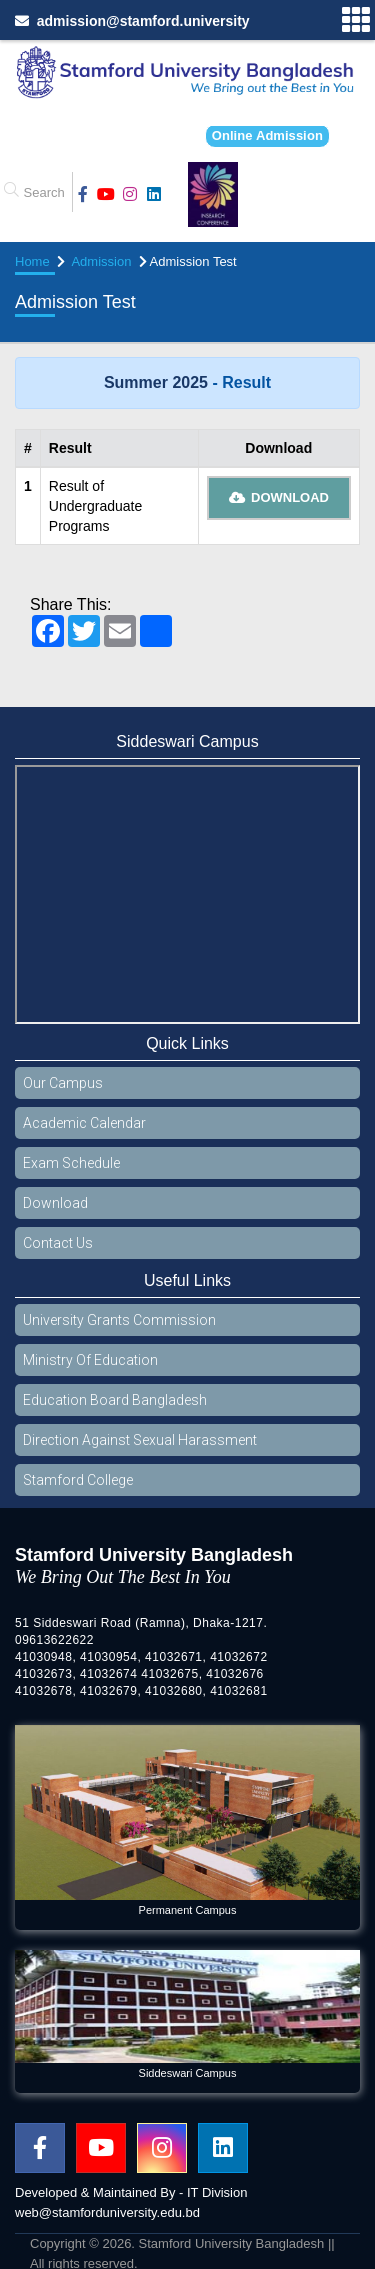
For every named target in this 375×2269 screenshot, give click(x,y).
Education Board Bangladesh (115, 1400)
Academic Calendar (84, 1123)
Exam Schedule (71, 1163)
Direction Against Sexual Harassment (140, 1440)
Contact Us (58, 1243)
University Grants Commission (119, 1320)
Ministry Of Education (90, 1360)
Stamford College (78, 1480)
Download (279, 497)
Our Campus (63, 1083)
